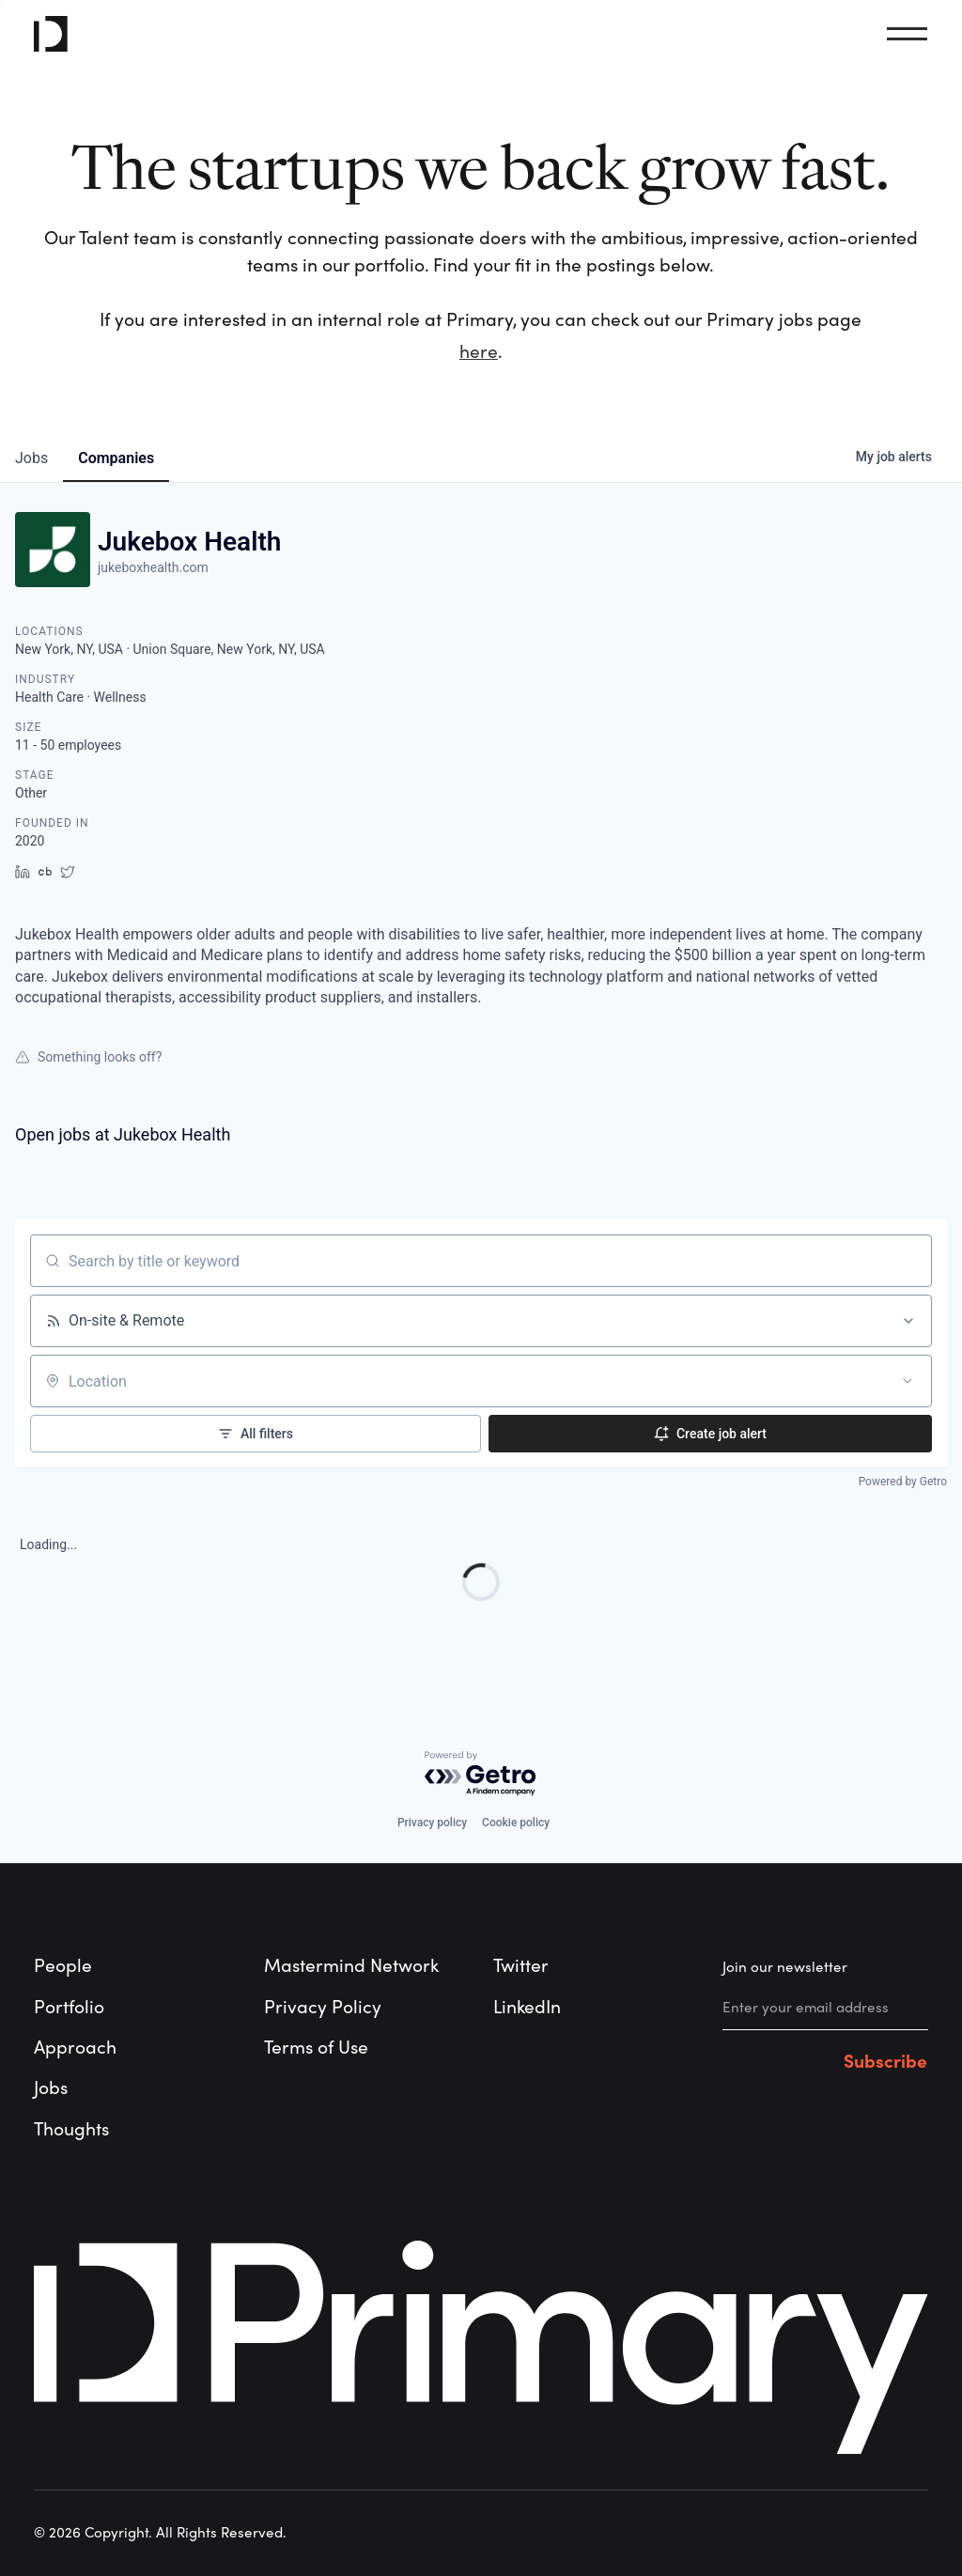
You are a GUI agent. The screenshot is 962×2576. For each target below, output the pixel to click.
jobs (31, 458)
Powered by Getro (903, 1481)
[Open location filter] (907, 1381)
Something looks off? (88, 1056)
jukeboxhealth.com (153, 567)
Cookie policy (516, 1822)
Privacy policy (432, 1822)
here (478, 352)
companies (116, 458)
